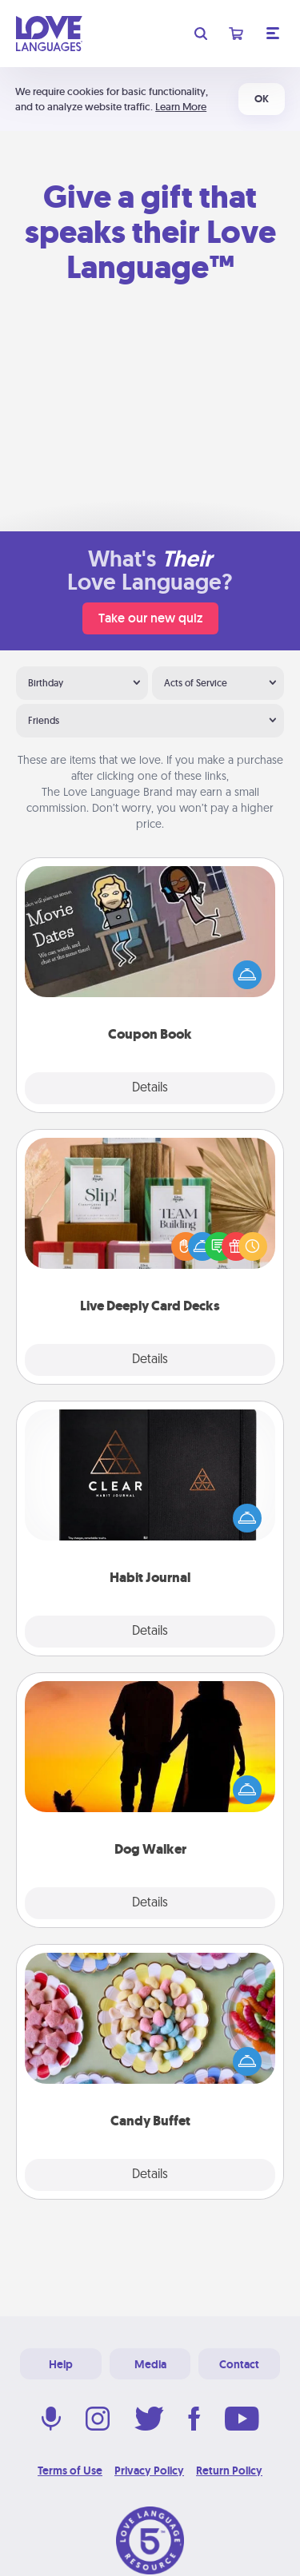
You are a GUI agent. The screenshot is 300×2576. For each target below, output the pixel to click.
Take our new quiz (150, 618)
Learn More (180, 106)
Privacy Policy (149, 2470)
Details (150, 1088)
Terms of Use (70, 2470)
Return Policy (229, 2470)
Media (150, 2364)
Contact (239, 2364)
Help (61, 2364)
